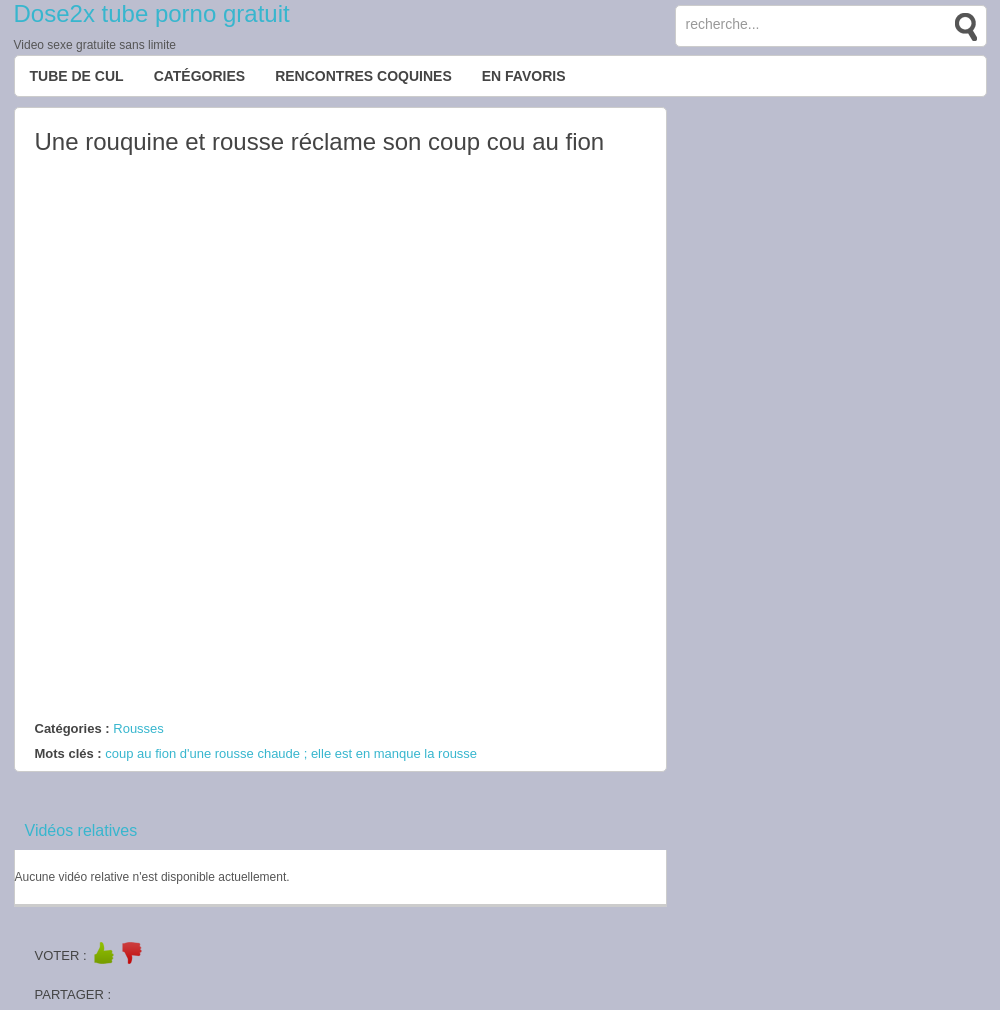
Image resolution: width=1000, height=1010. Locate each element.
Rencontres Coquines (363, 76)
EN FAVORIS (524, 76)
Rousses (138, 728)
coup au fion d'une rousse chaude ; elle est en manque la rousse (291, 753)
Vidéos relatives (81, 830)
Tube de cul (77, 76)
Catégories (200, 76)
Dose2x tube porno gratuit (152, 13)
